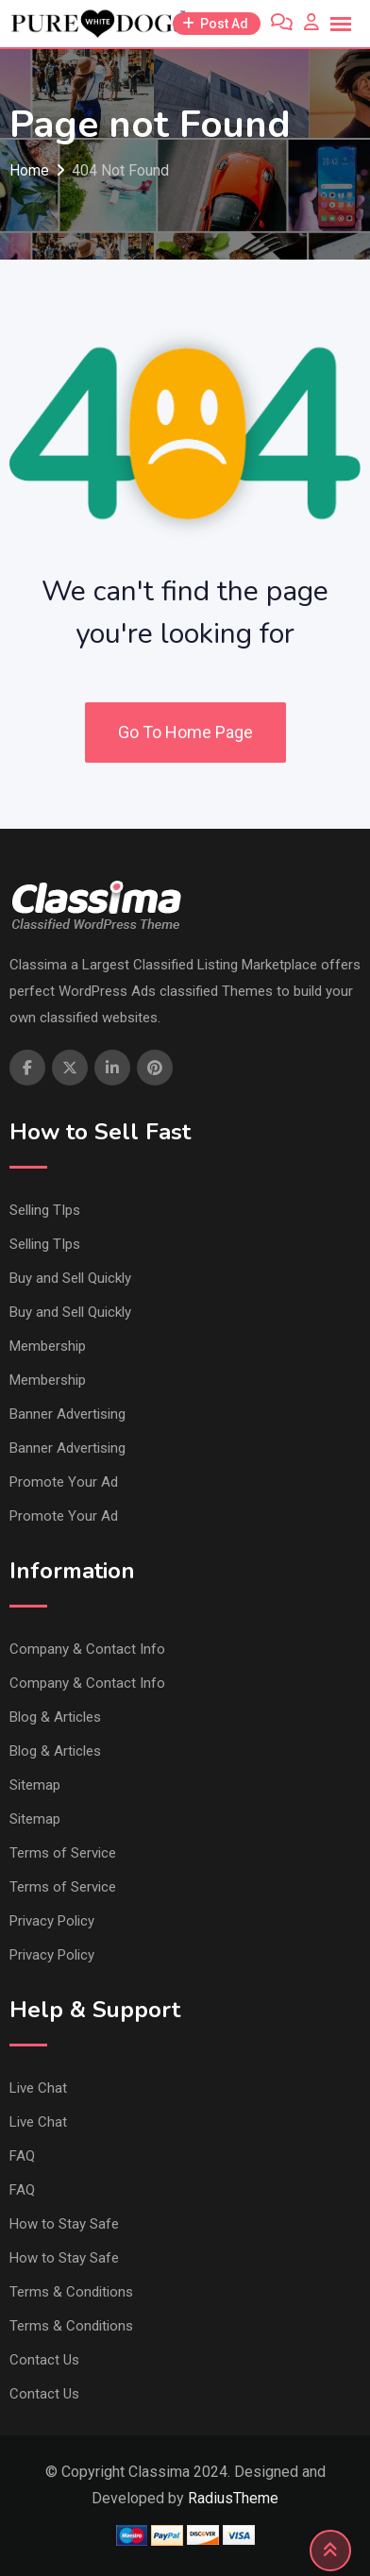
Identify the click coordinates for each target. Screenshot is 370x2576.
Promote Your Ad (63, 1481)
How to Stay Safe (64, 2223)
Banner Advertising (67, 1414)
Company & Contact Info (87, 1649)
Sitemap (34, 1784)
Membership (47, 1346)
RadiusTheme (233, 2498)
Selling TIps (44, 1210)
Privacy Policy (51, 1920)
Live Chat (38, 2087)
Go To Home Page (185, 732)
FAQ (22, 2155)
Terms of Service (62, 1852)
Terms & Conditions (71, 2291)
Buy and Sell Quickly (70, 1278)
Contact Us (44, 2359)
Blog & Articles (55, 1717)
